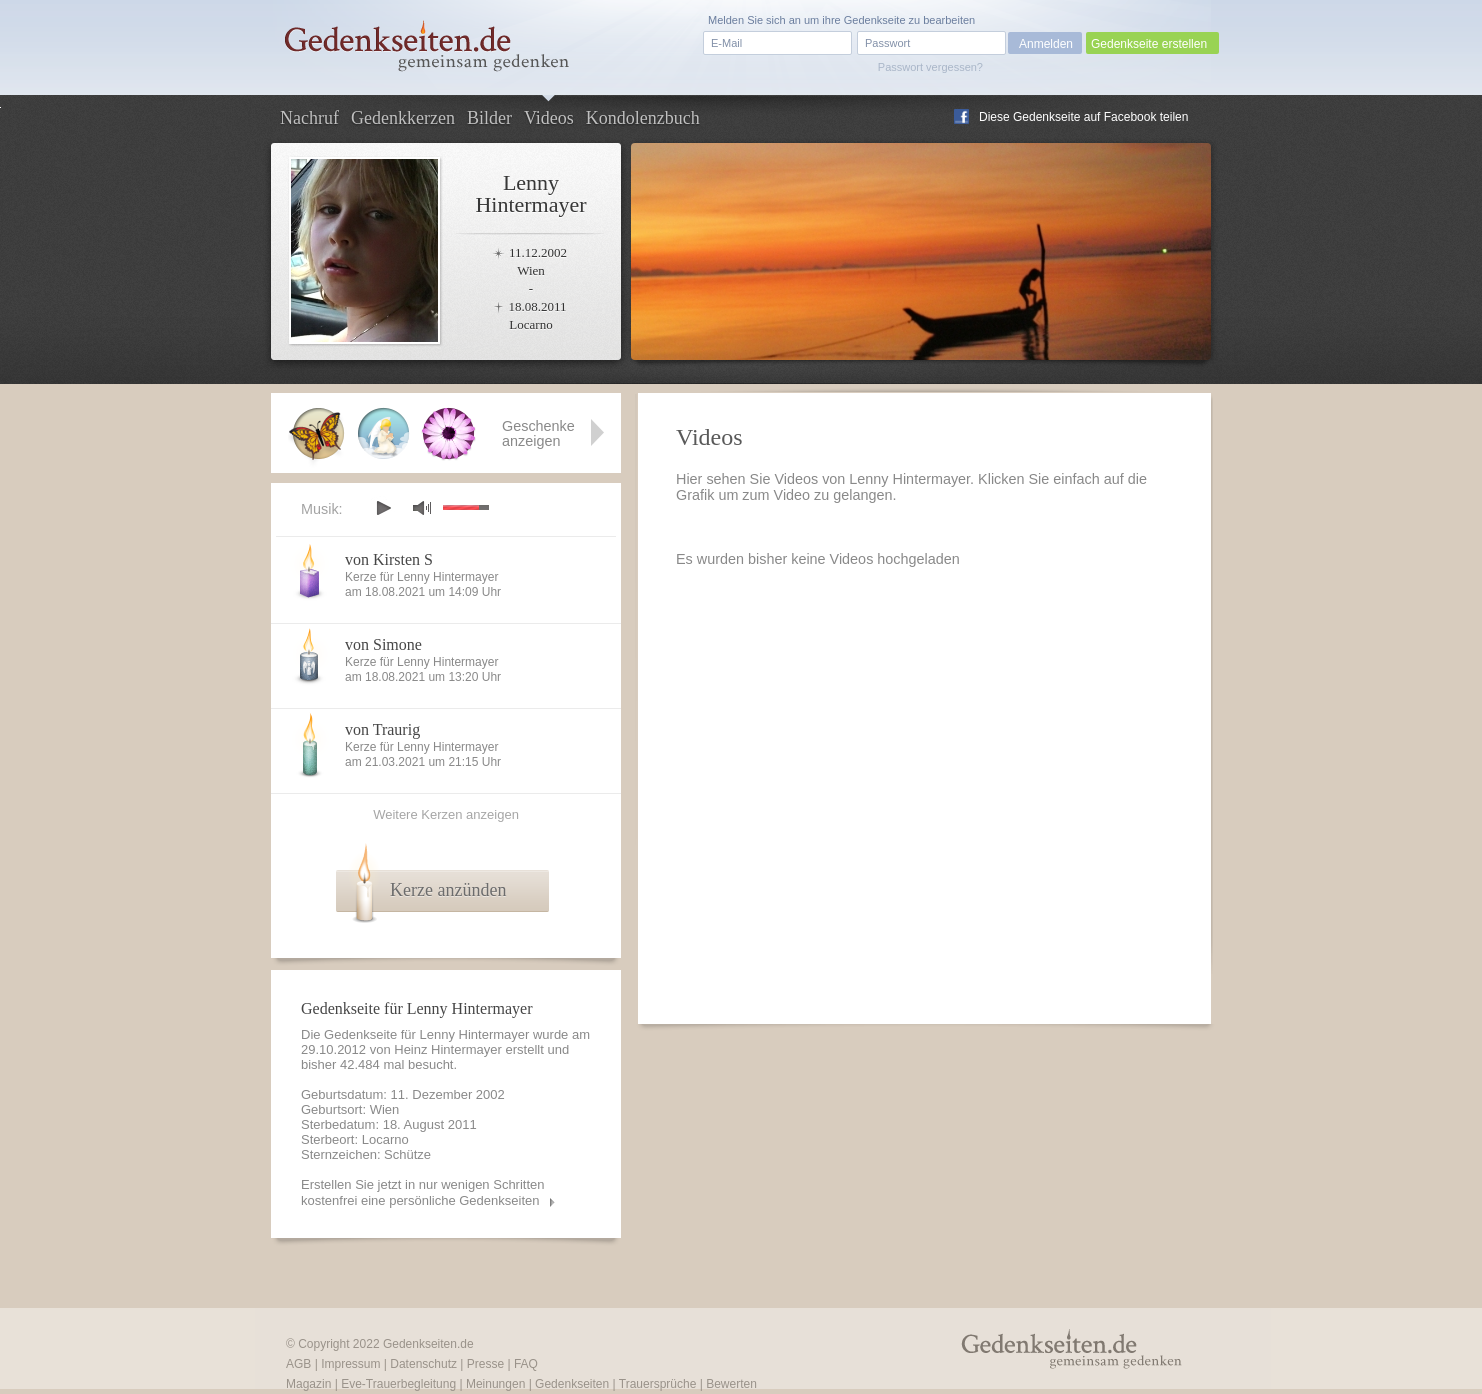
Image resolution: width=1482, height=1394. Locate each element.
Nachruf (309, 118)
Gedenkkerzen (403, 118)
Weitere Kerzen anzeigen (446, 814)
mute (422, 507)
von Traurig (382, 729)
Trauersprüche (658, 1384)
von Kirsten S (389, 559)
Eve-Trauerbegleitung (398, 1384)
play (383, 508)
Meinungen (495, 1384)
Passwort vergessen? (930, 67)
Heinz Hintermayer (448, 1049)
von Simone (383, 644)
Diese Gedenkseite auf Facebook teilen (1083, 117)
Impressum (350, 1364)
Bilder (489, 118)
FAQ (526, 1364)
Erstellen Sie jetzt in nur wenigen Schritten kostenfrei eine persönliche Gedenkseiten (423, 1192)
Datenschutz (423, 1364)
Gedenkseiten (572, 1384)
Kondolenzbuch (643, 118)
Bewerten (731, 1384)
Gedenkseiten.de (428, 1344)
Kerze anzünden (448, 890)
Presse (485, 1364)
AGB (298, 1364)
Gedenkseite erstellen (1149, 44)
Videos (549, 118)
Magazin (308, 1384)
